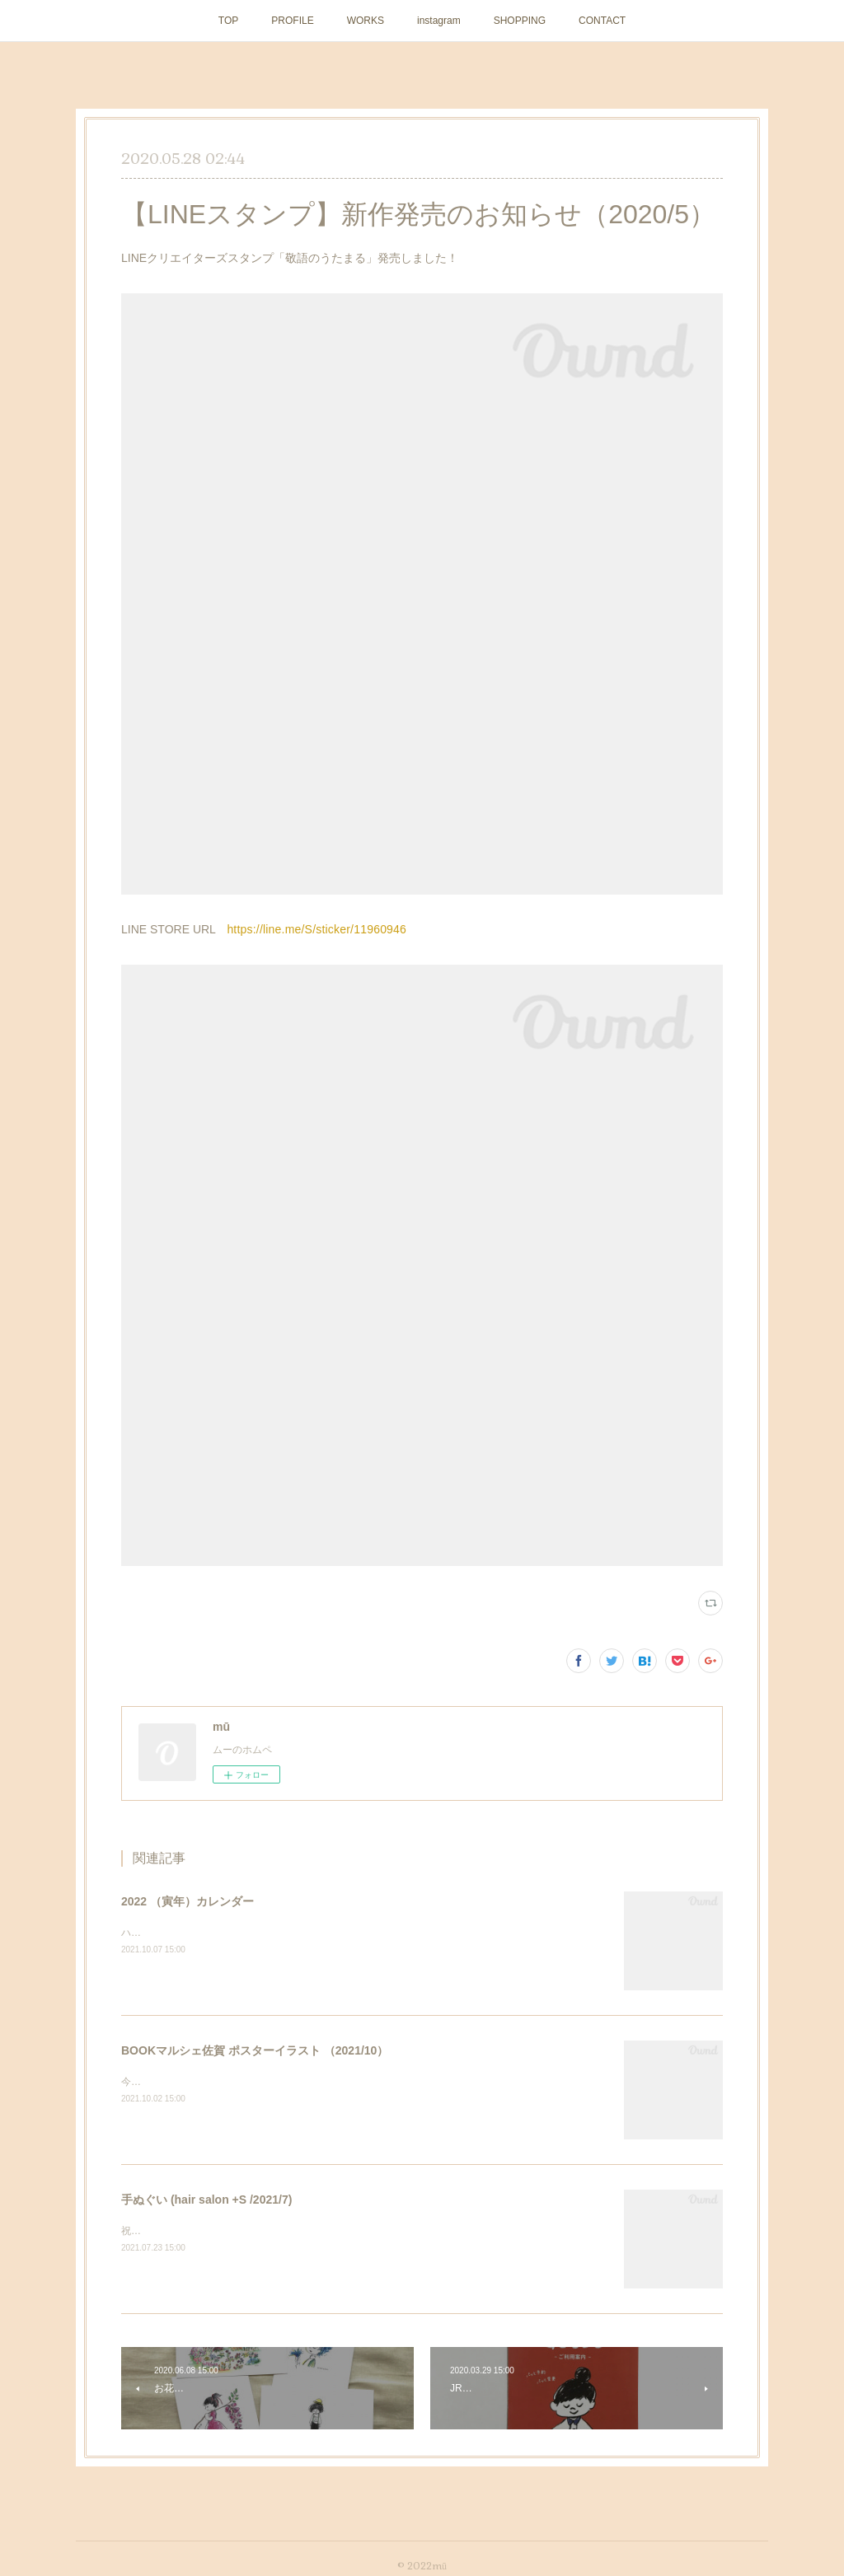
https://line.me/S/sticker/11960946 (316, 929)
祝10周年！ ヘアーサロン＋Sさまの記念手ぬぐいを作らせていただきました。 (294, 2231)
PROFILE (292, 20)
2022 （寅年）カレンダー (187, 1901)
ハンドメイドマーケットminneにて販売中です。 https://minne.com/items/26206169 (309, 1932)
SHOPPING (520, 20)
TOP (228, 20)
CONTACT (602, 20)
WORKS (365, 20)
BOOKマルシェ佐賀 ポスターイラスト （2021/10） (254, 2050)
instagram (439, 20)
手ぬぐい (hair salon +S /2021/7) (206, 2199)
